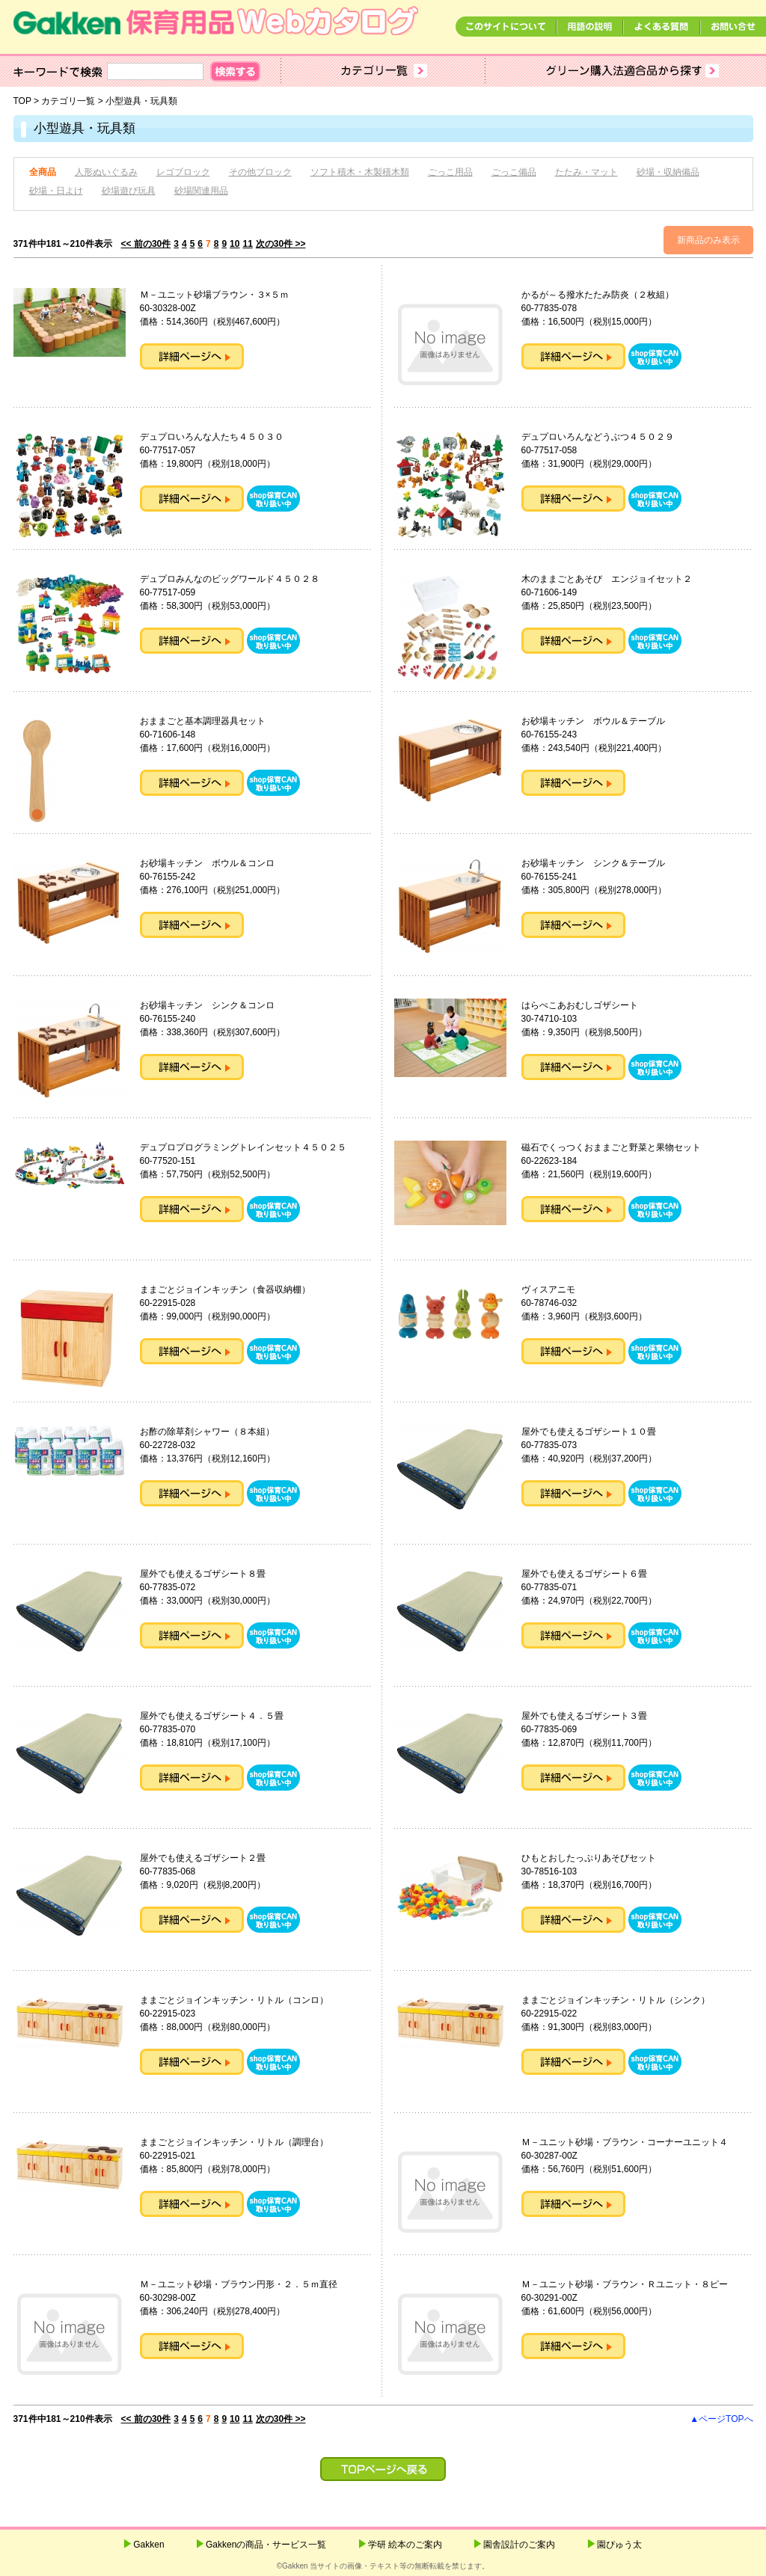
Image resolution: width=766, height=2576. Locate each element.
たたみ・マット (586, 172)
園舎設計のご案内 (519, 2544)
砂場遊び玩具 (129, 190)
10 (234, 244)
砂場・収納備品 (668, 172)
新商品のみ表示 (708, 240)
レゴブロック (183, 172)
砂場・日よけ (56, 190)
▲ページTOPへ (721, 2419)
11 (247, 244)
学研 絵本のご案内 (405, 2544)
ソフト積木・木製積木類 (359, 172)
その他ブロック (260, 172)
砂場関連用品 (201, 190)
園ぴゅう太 (619, 2544)
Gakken (148, 2544)
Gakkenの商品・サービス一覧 (266, 2544)
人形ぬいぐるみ (106, 172)
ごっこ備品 (513, 172)
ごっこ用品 (450, 172)
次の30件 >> (281, 244)
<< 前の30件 (146, 244)
